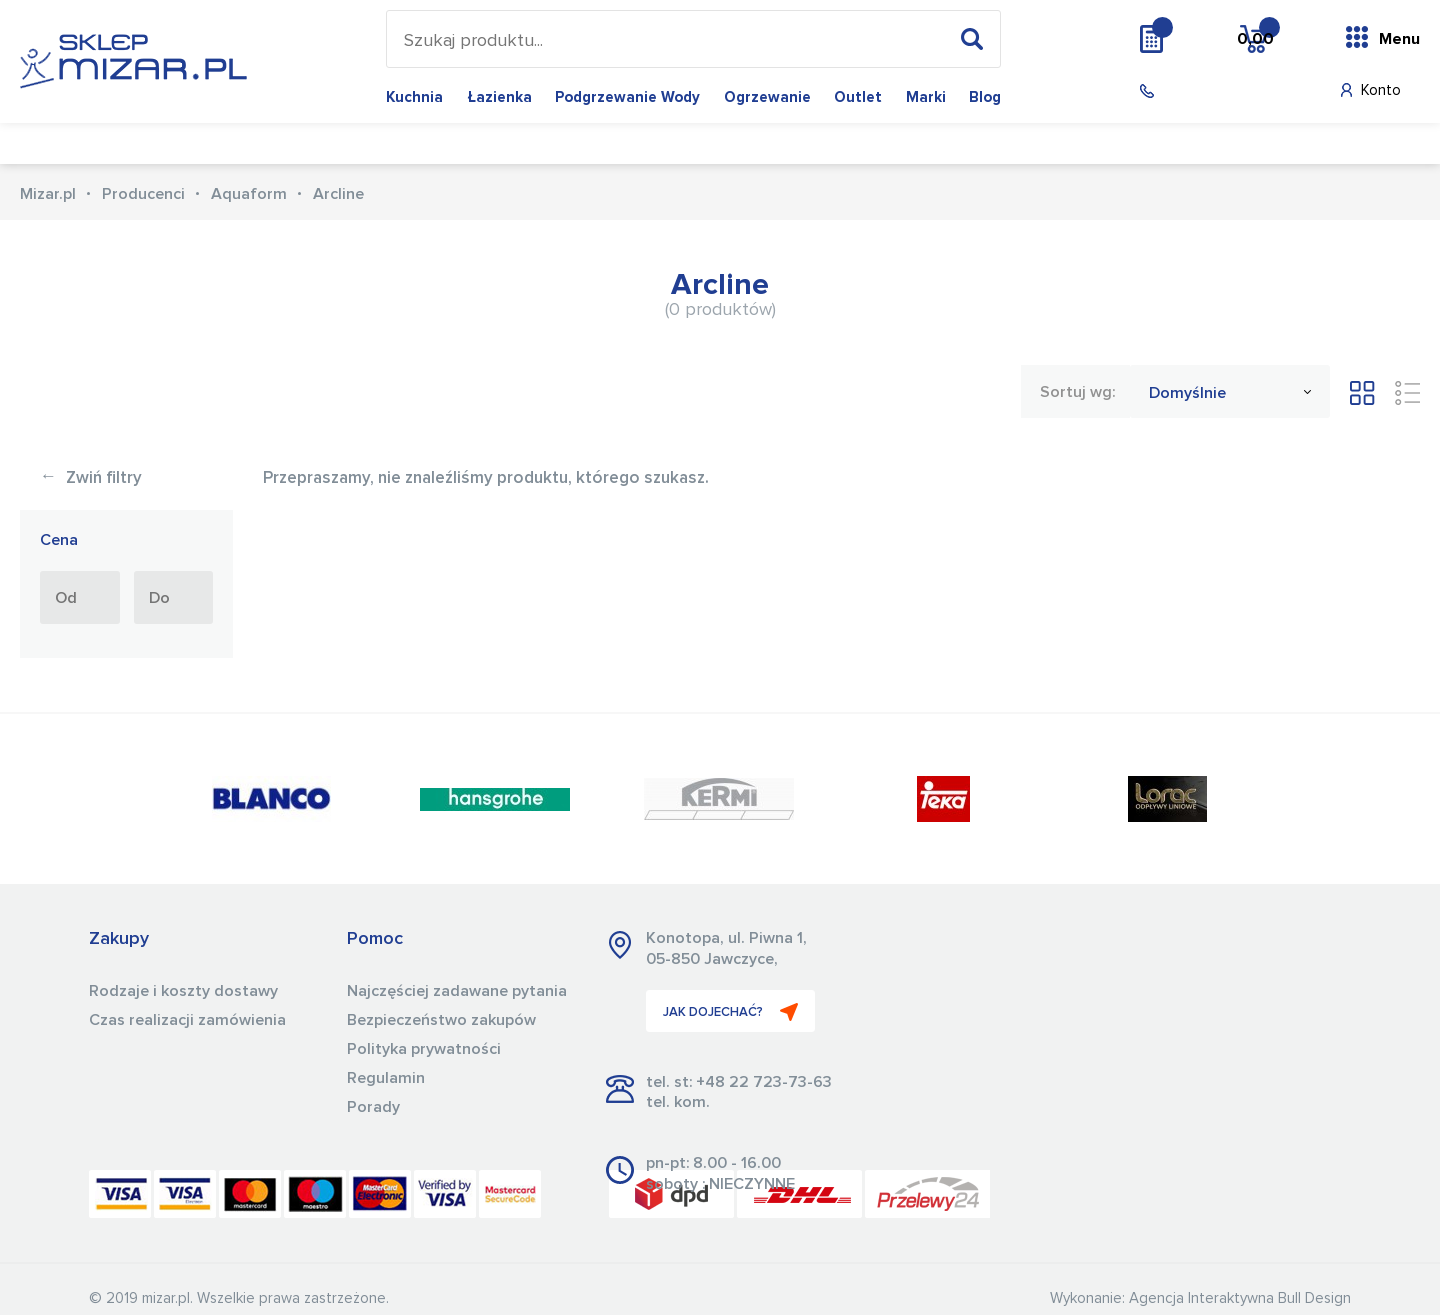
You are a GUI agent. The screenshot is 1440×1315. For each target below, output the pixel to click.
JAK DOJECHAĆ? (730, 1012)
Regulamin (386, 1078)
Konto (1381, 90)
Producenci (143, 194)
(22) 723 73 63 (1211, 91)
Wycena (1192, 38)
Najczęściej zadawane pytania (457, 991)
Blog (985, 97)
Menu (1399, 39)
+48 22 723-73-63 (764, 1082)
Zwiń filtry (91, 478)
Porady (373, 1107)
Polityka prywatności (424, 1049)
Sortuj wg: (1077, 392)
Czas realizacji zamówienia (187, 1020)
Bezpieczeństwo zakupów (441, 1020)
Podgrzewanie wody (627, 97)
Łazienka (499, 97)
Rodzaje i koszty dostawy (183, 991)
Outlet (858, 97)
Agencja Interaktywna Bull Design (1240, 1298)
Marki (926, 97)
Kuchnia (414, 97)
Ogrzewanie (767, 97)
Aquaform (249, 194)
